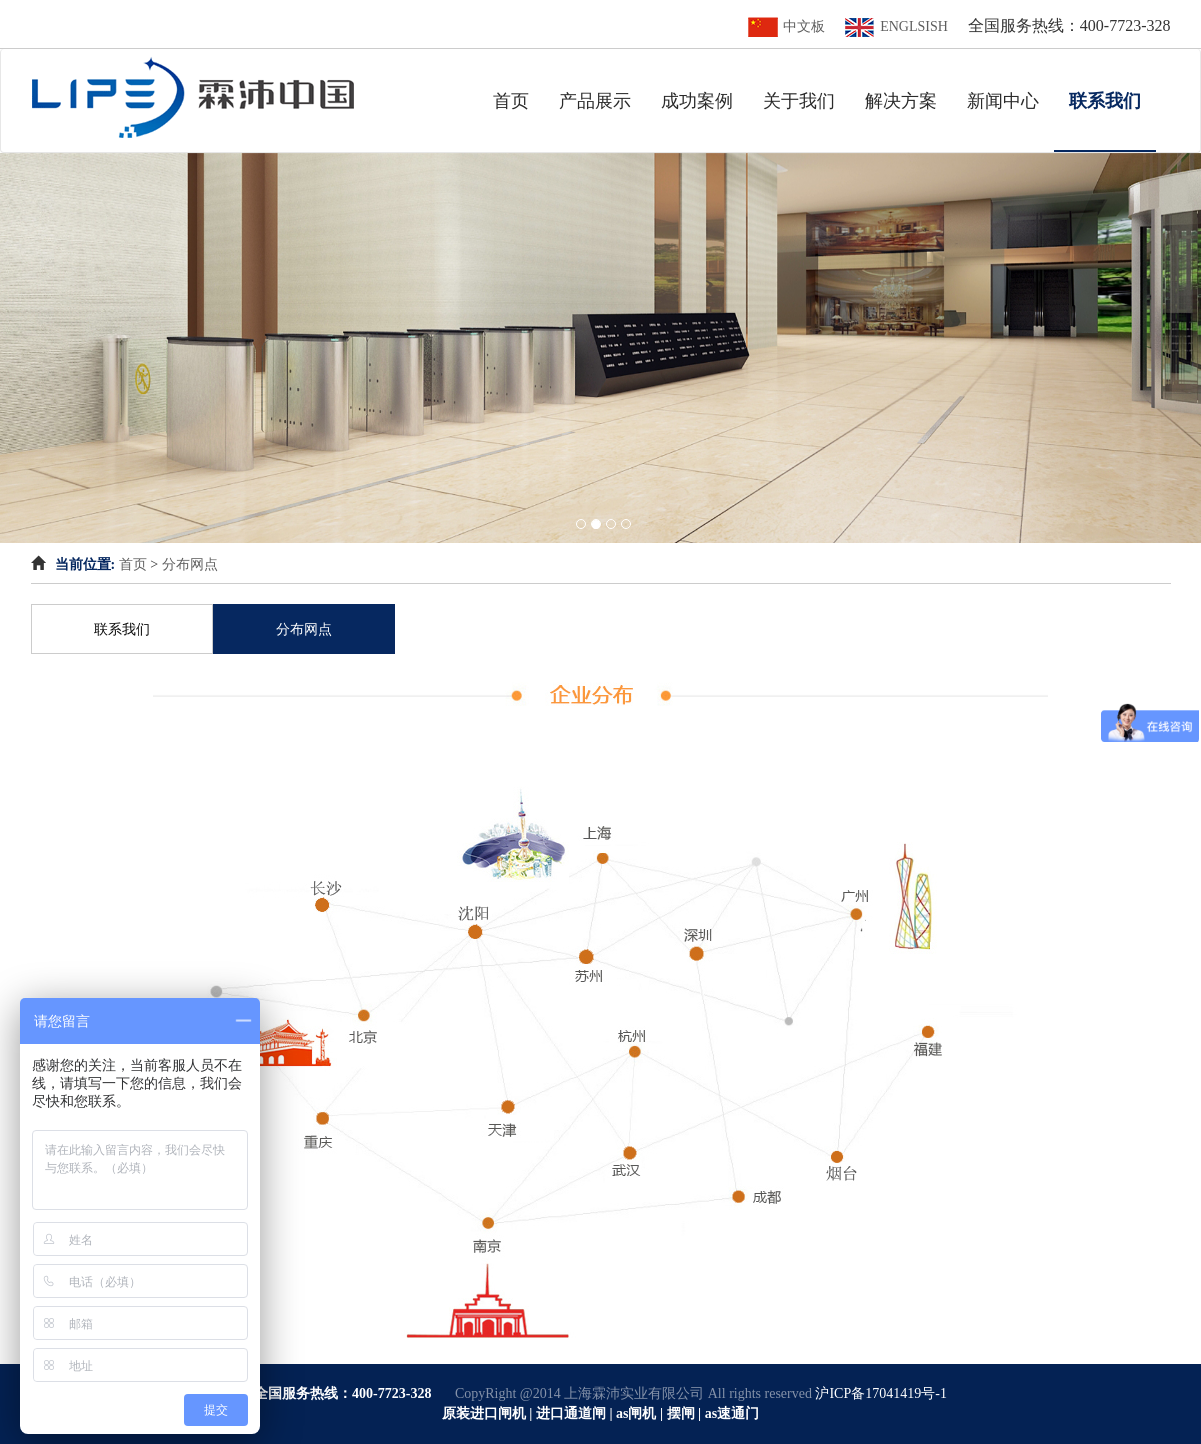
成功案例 (697, 101)
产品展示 (595, 101)
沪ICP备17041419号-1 (880, 1393)
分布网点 (190, 564)
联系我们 (1112, 100)
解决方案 (901, 101)
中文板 (786, 26)
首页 (511, 101)
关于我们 (799, 101)
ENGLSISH (896, 26)
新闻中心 (1003, 101)
